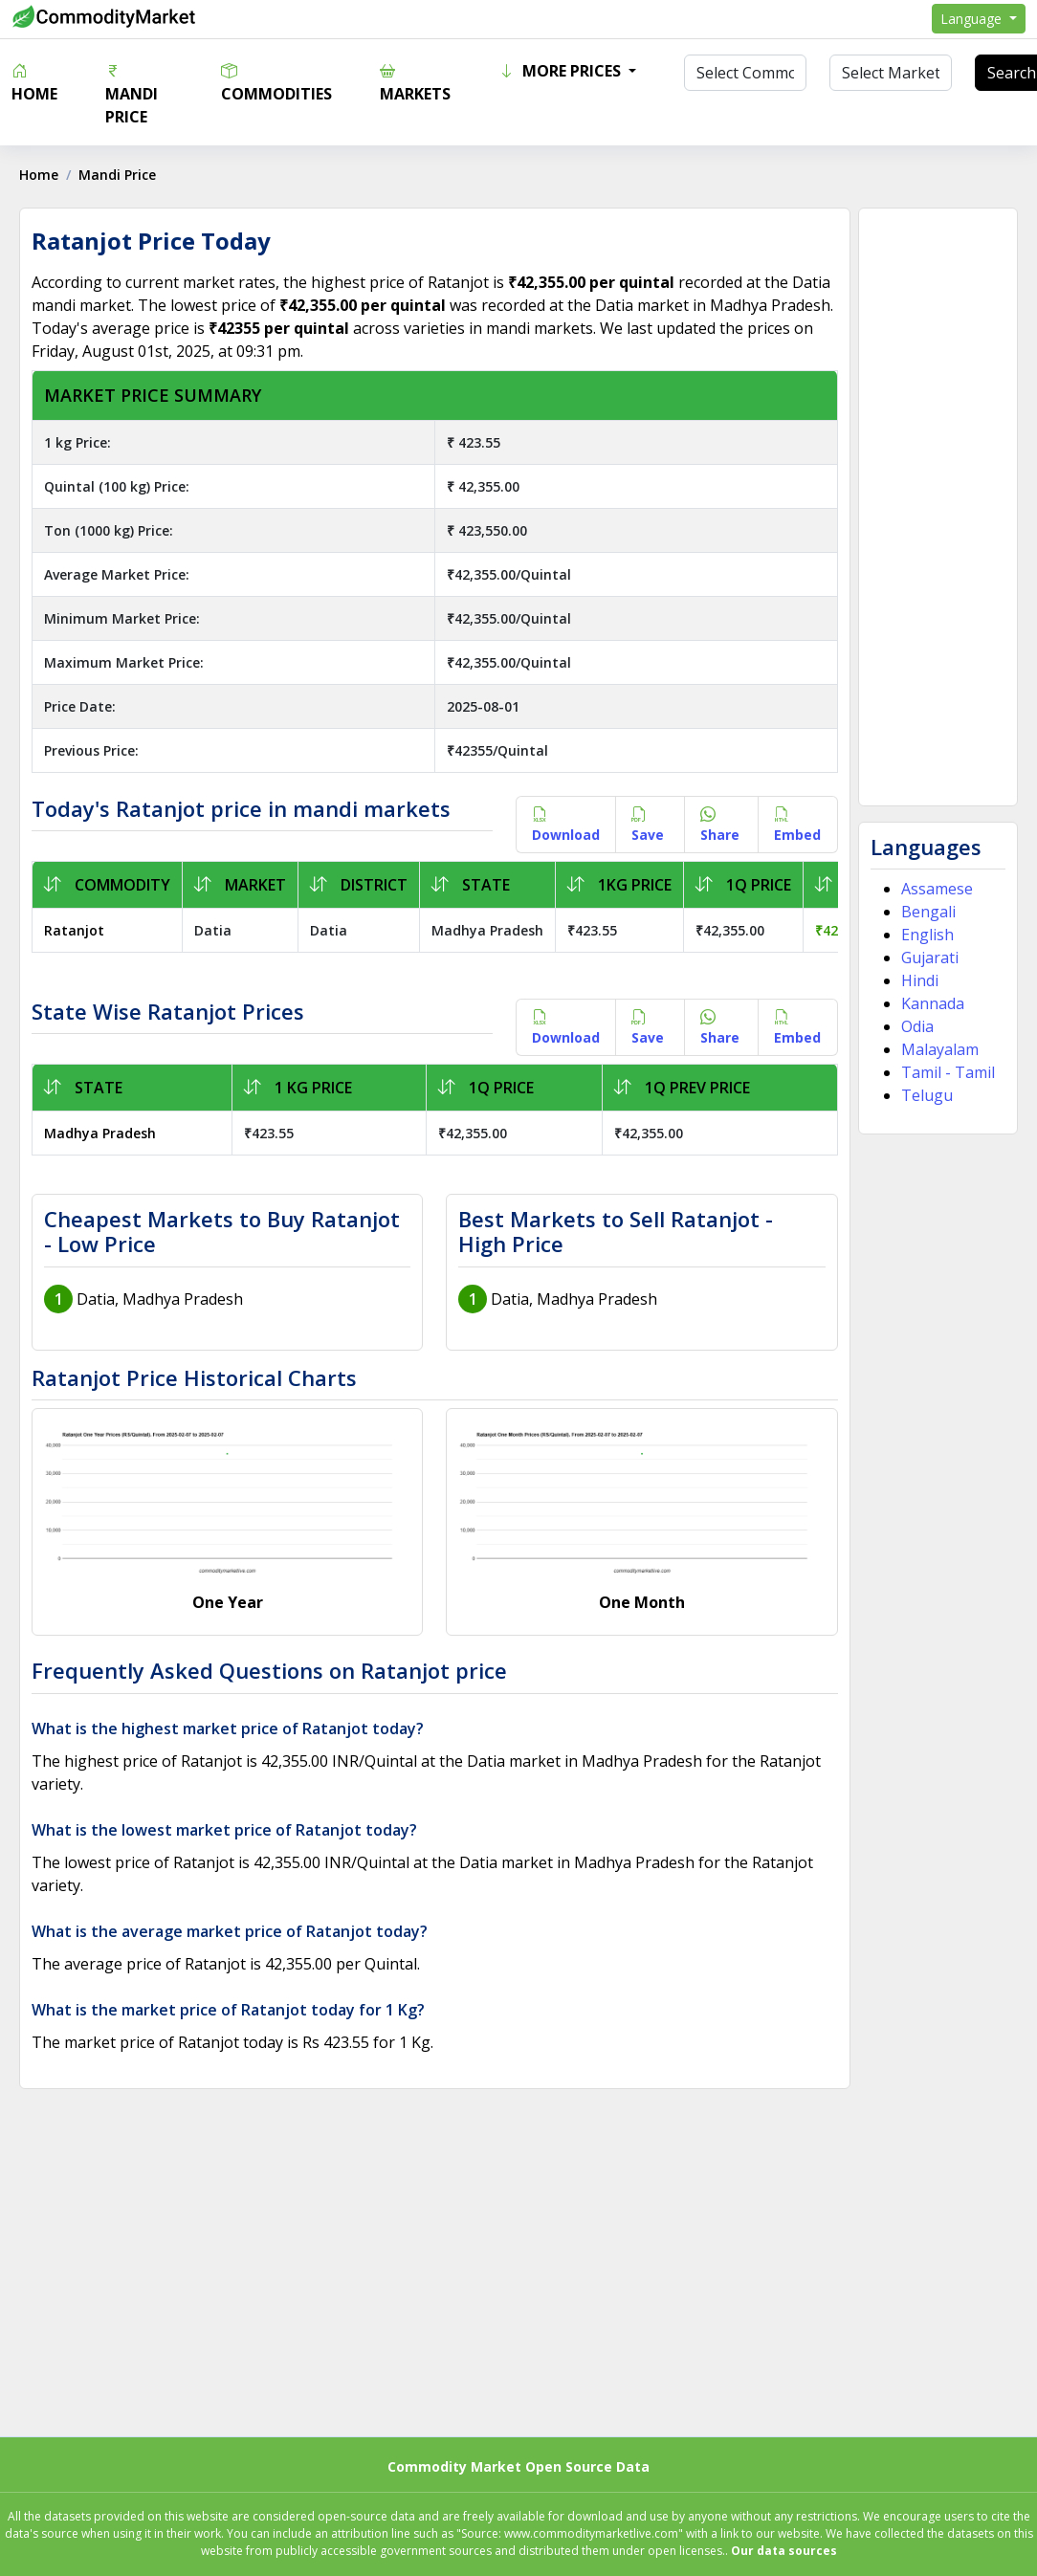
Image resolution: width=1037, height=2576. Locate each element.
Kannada (932, 1003)
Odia (917, 1026)
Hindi (919, 980)
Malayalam (940, 1049)
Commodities (276, 82)
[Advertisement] (937, 507)
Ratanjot (74, 930)
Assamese (937, 888)
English (927, 934)
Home (34, 82)
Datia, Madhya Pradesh (160, 1299)
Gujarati (930, 957)
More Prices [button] (561, 70)
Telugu (927, 1095)
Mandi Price (131, 93)
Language (972, 19)
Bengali (928, 911)
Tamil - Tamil (948, 1072)
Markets (415, 82)
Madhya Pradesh (100, 1133)
